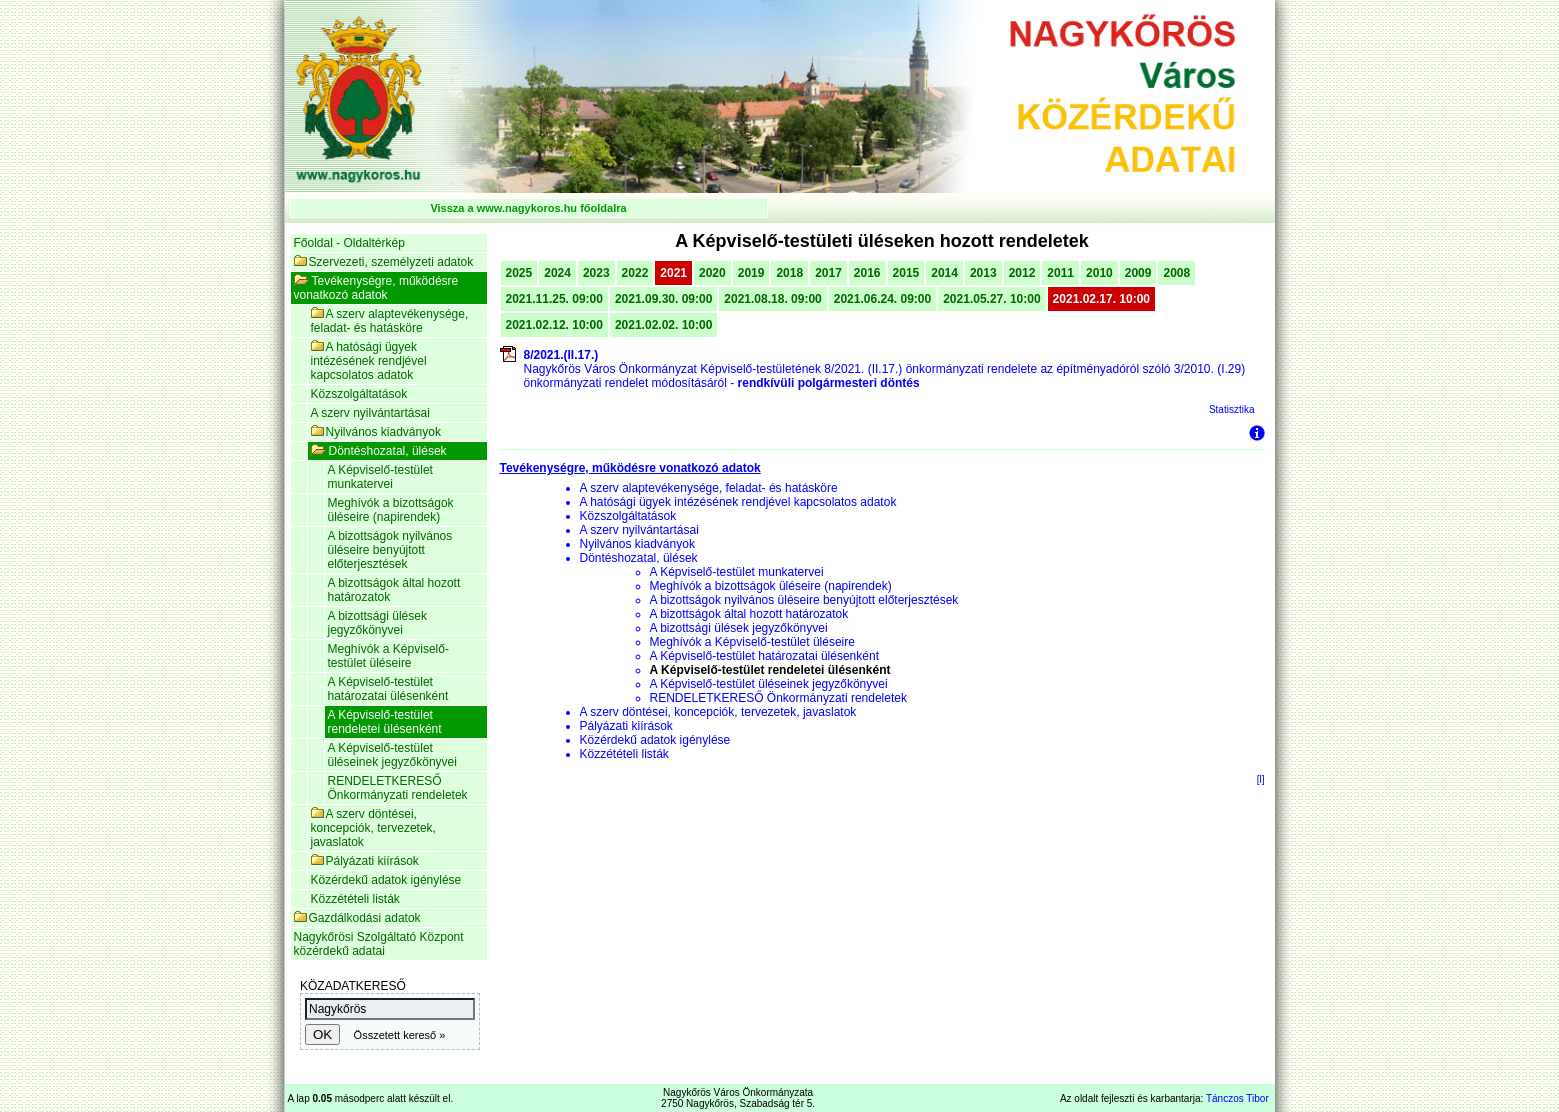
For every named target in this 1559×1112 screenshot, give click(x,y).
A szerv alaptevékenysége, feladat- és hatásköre (390, 321)
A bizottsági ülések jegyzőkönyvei (377, 623)
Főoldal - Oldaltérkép (349, 243)
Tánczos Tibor (1237, 1098)
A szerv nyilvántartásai (370, 413)
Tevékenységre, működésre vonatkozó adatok (376, 288)
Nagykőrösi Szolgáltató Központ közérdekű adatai (379, 944)
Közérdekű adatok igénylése (386, 880)
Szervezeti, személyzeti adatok (384, 262)
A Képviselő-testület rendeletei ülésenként (385, 722)
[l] (1261, 779)
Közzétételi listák (355, 899)
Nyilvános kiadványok (376, 432)
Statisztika (1232, 409)
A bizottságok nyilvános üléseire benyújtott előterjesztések (390, 550)
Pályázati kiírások (365, 861)
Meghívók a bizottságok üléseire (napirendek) (391, 510)
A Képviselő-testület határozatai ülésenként (388, 689)
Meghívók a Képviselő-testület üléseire (388, 656)
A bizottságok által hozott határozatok (394, 590)
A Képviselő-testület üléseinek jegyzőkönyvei (392, 755)
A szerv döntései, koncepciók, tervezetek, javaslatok (373, 828)
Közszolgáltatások (359, 394)
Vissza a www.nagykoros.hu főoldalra (528, 208)
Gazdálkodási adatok (357, 918)
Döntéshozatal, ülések (379, 451)
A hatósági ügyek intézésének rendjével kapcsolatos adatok (369, 361)
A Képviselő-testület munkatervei (380, 477)
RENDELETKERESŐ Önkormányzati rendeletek (398, 788)
